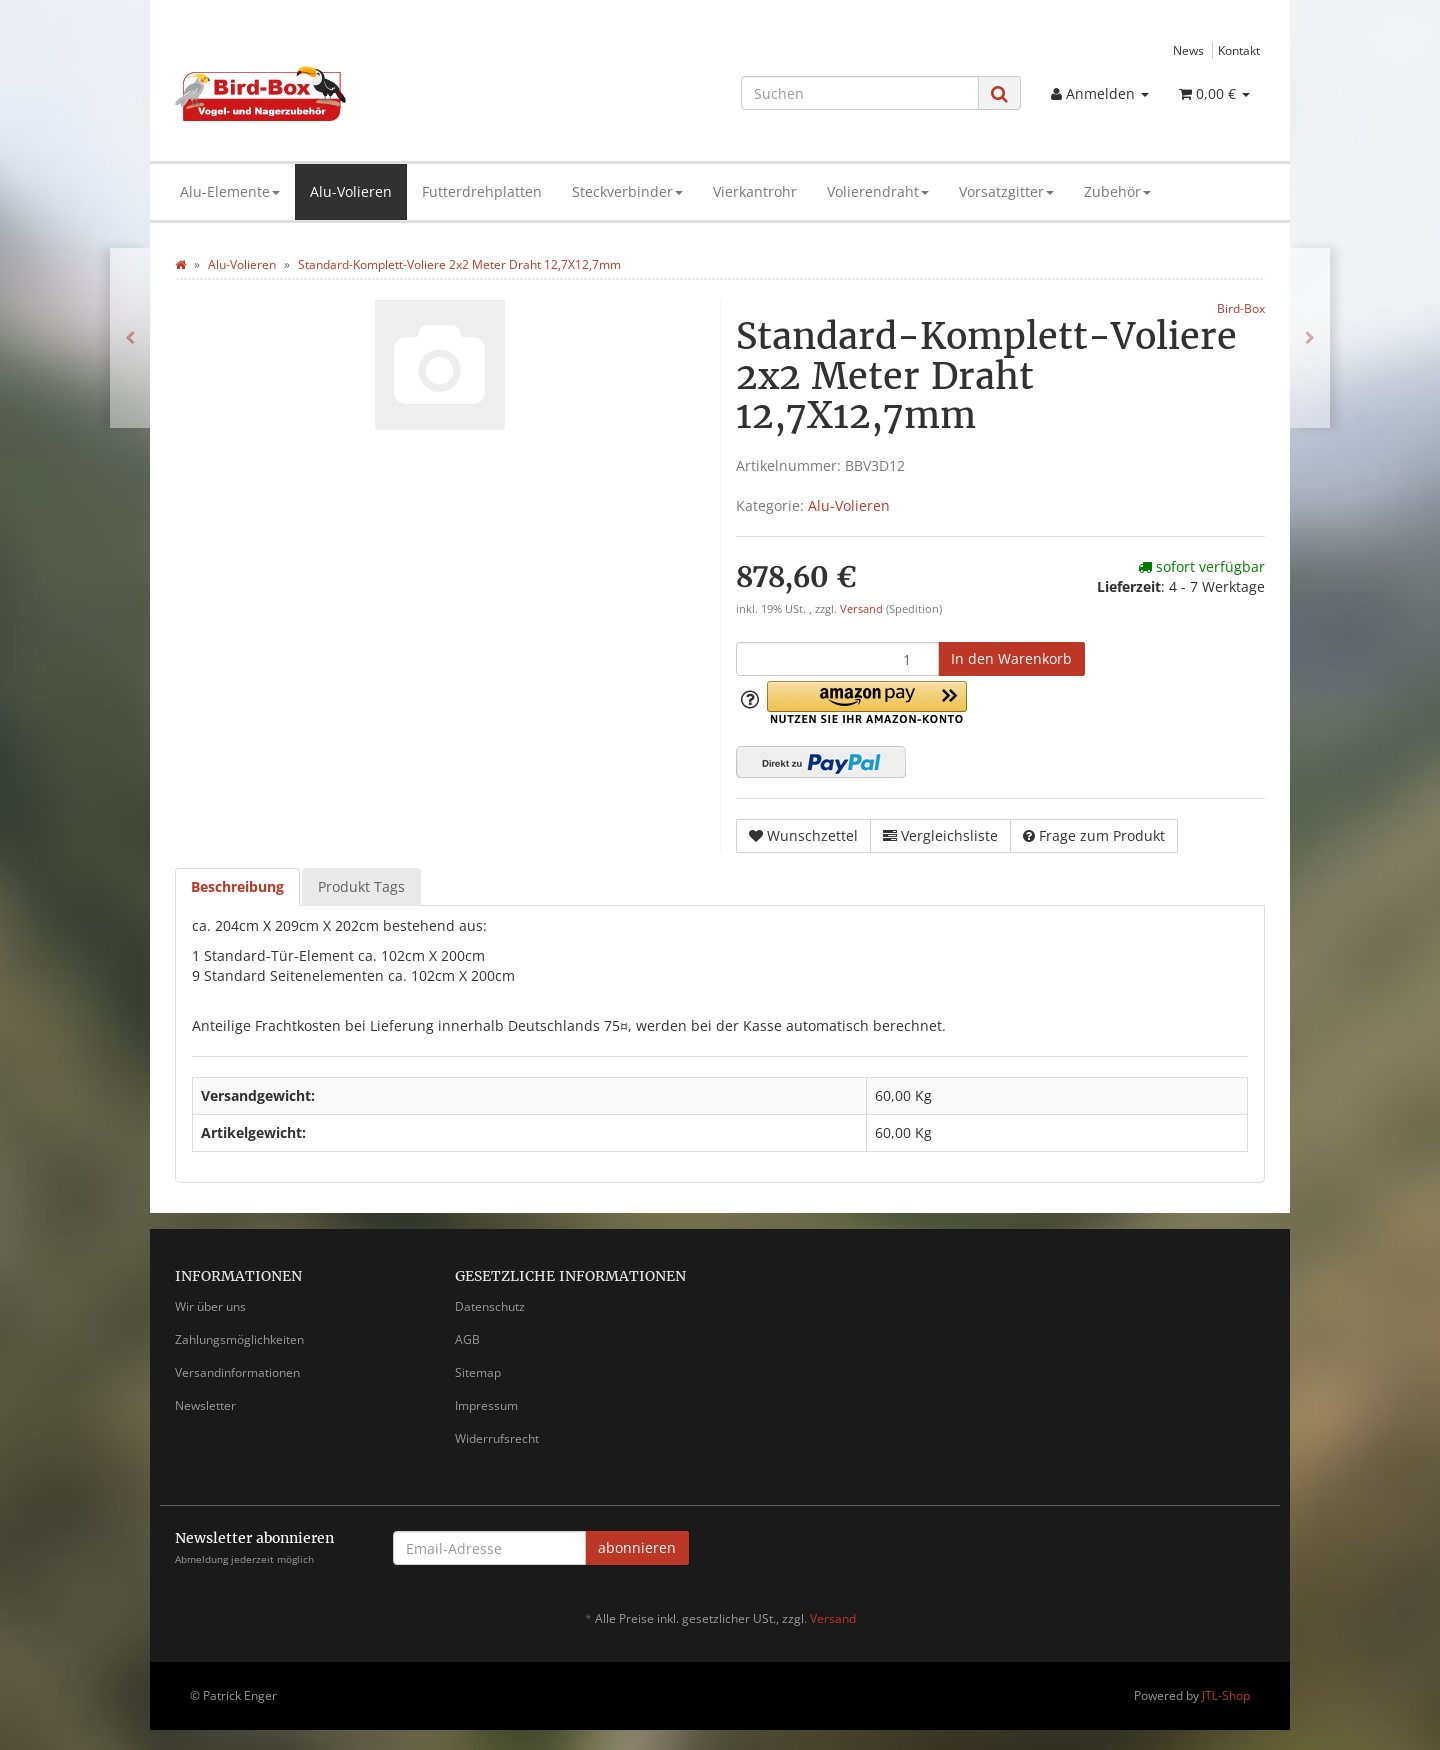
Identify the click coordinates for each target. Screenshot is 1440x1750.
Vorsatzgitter (1006, 191)
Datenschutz (490, 1306)
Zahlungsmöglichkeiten (239, 1339)
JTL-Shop (1226, 1695)
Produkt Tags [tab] (361, 886)
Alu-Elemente (230, 191)
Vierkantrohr (755, 191)
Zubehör (1117, 191)
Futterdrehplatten (482, 191)
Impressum (486, 1405)
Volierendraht (878, 191)
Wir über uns (210, 1306)
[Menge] (837, 659)
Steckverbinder (627, 191)
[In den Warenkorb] (1011, 659)
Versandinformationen (237, 1372)
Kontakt (1239, 50)
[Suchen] (860, 93)
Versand (863, 609)
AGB (467, 1339)
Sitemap (478, 1372)
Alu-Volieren (351, 191)
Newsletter (205, 1405)
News (1188, 50)
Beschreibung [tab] (237, 886)
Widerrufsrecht (497, 1438)
